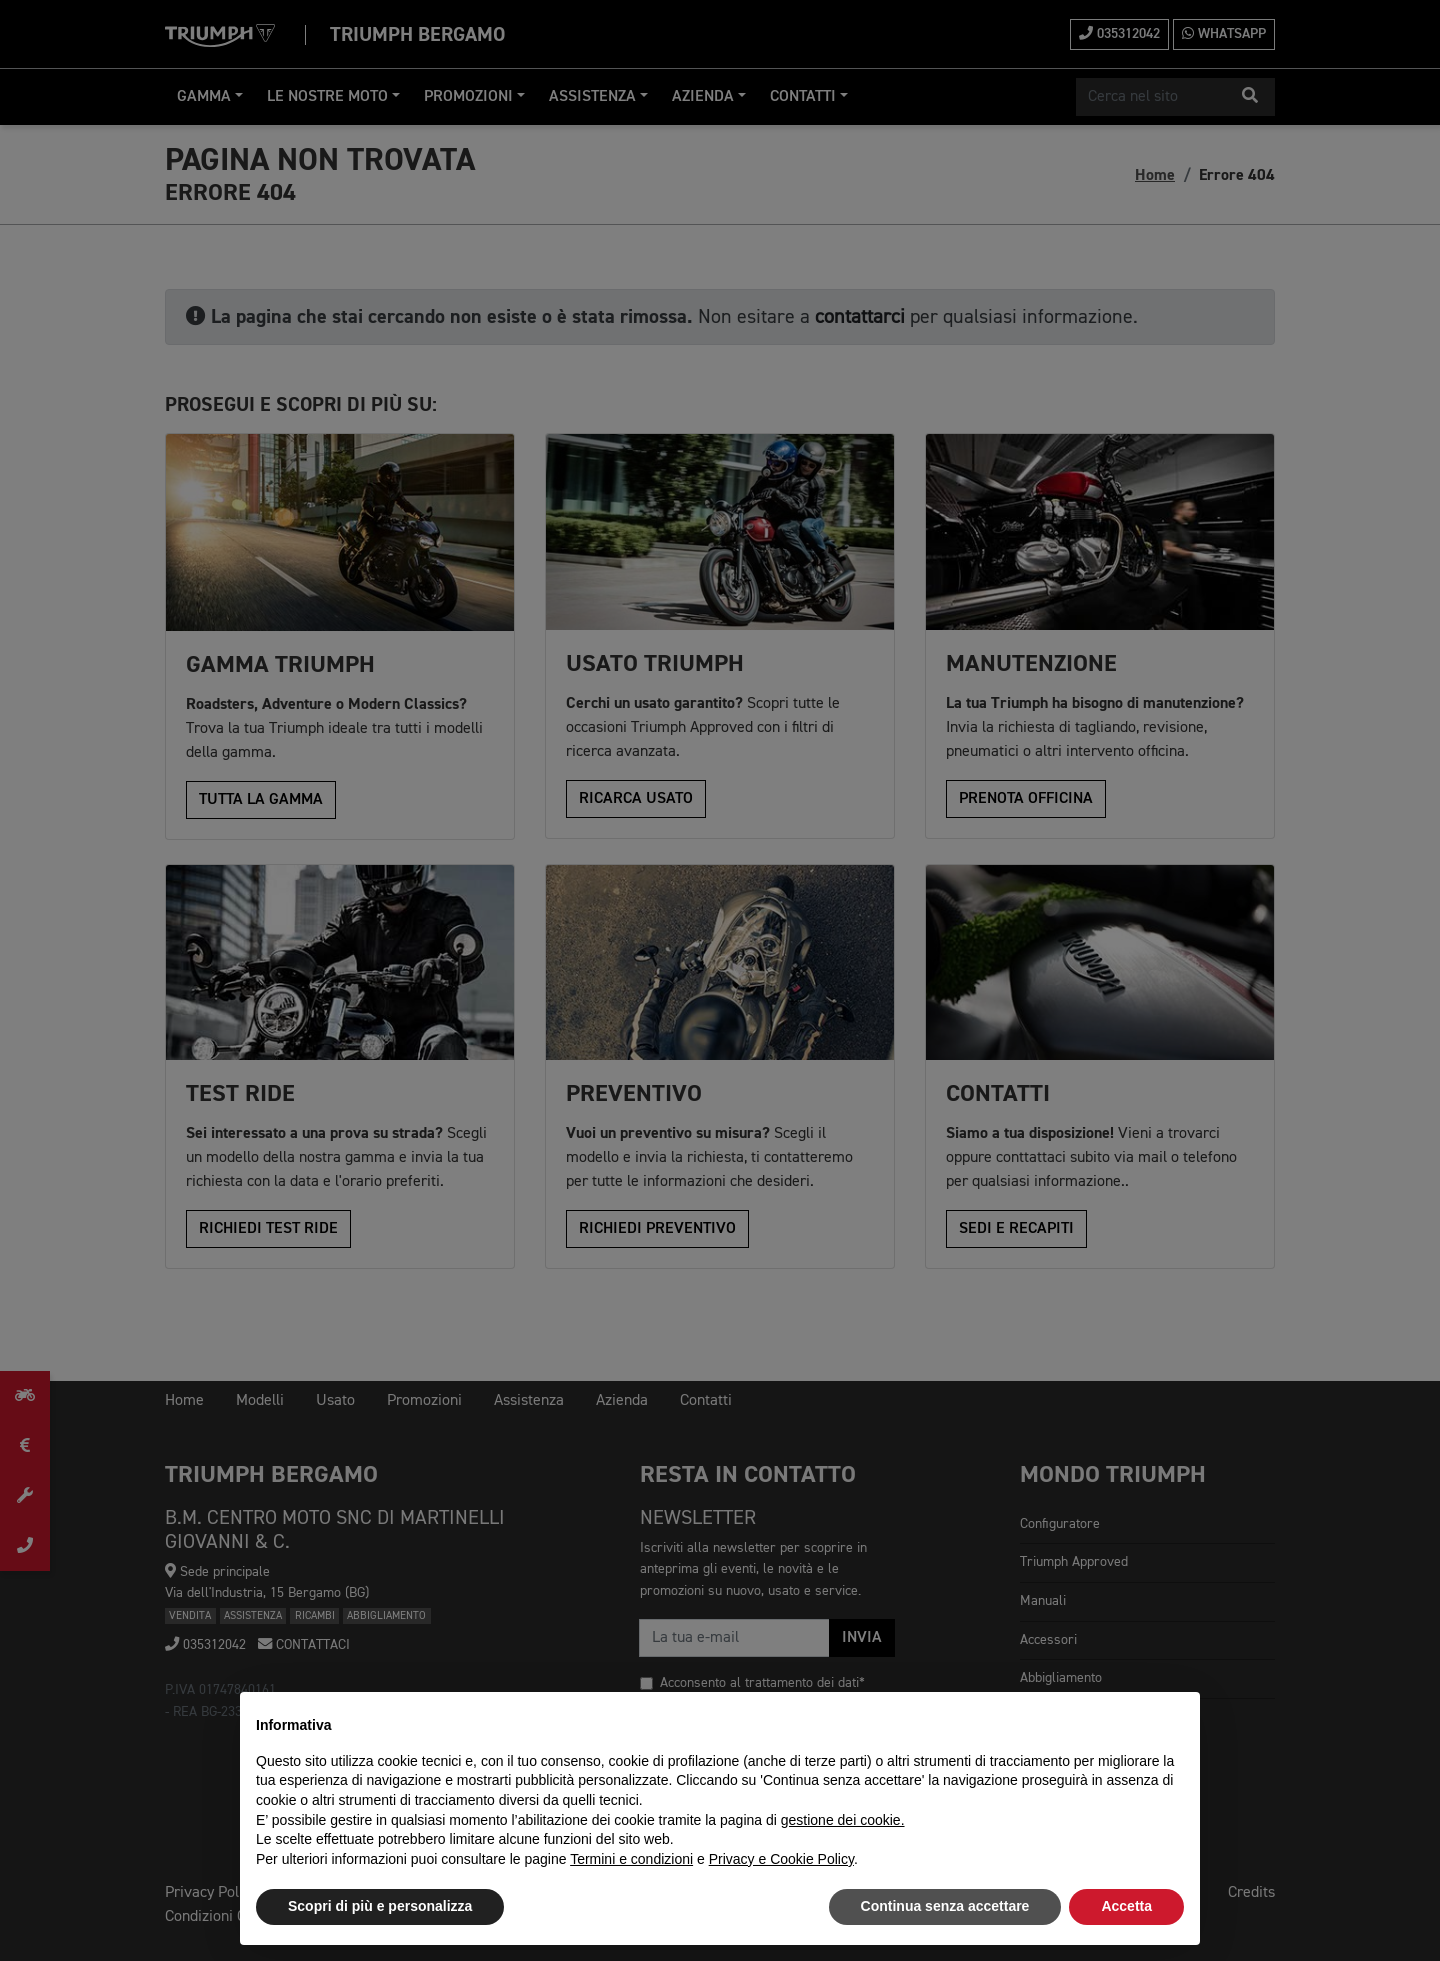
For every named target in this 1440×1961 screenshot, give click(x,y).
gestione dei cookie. (843, 1820)
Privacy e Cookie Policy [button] (781, 1859)
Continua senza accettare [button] (945, 1906)
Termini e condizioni (631, 1859)
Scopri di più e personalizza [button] (380, 1906)
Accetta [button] (1126, 1906)
